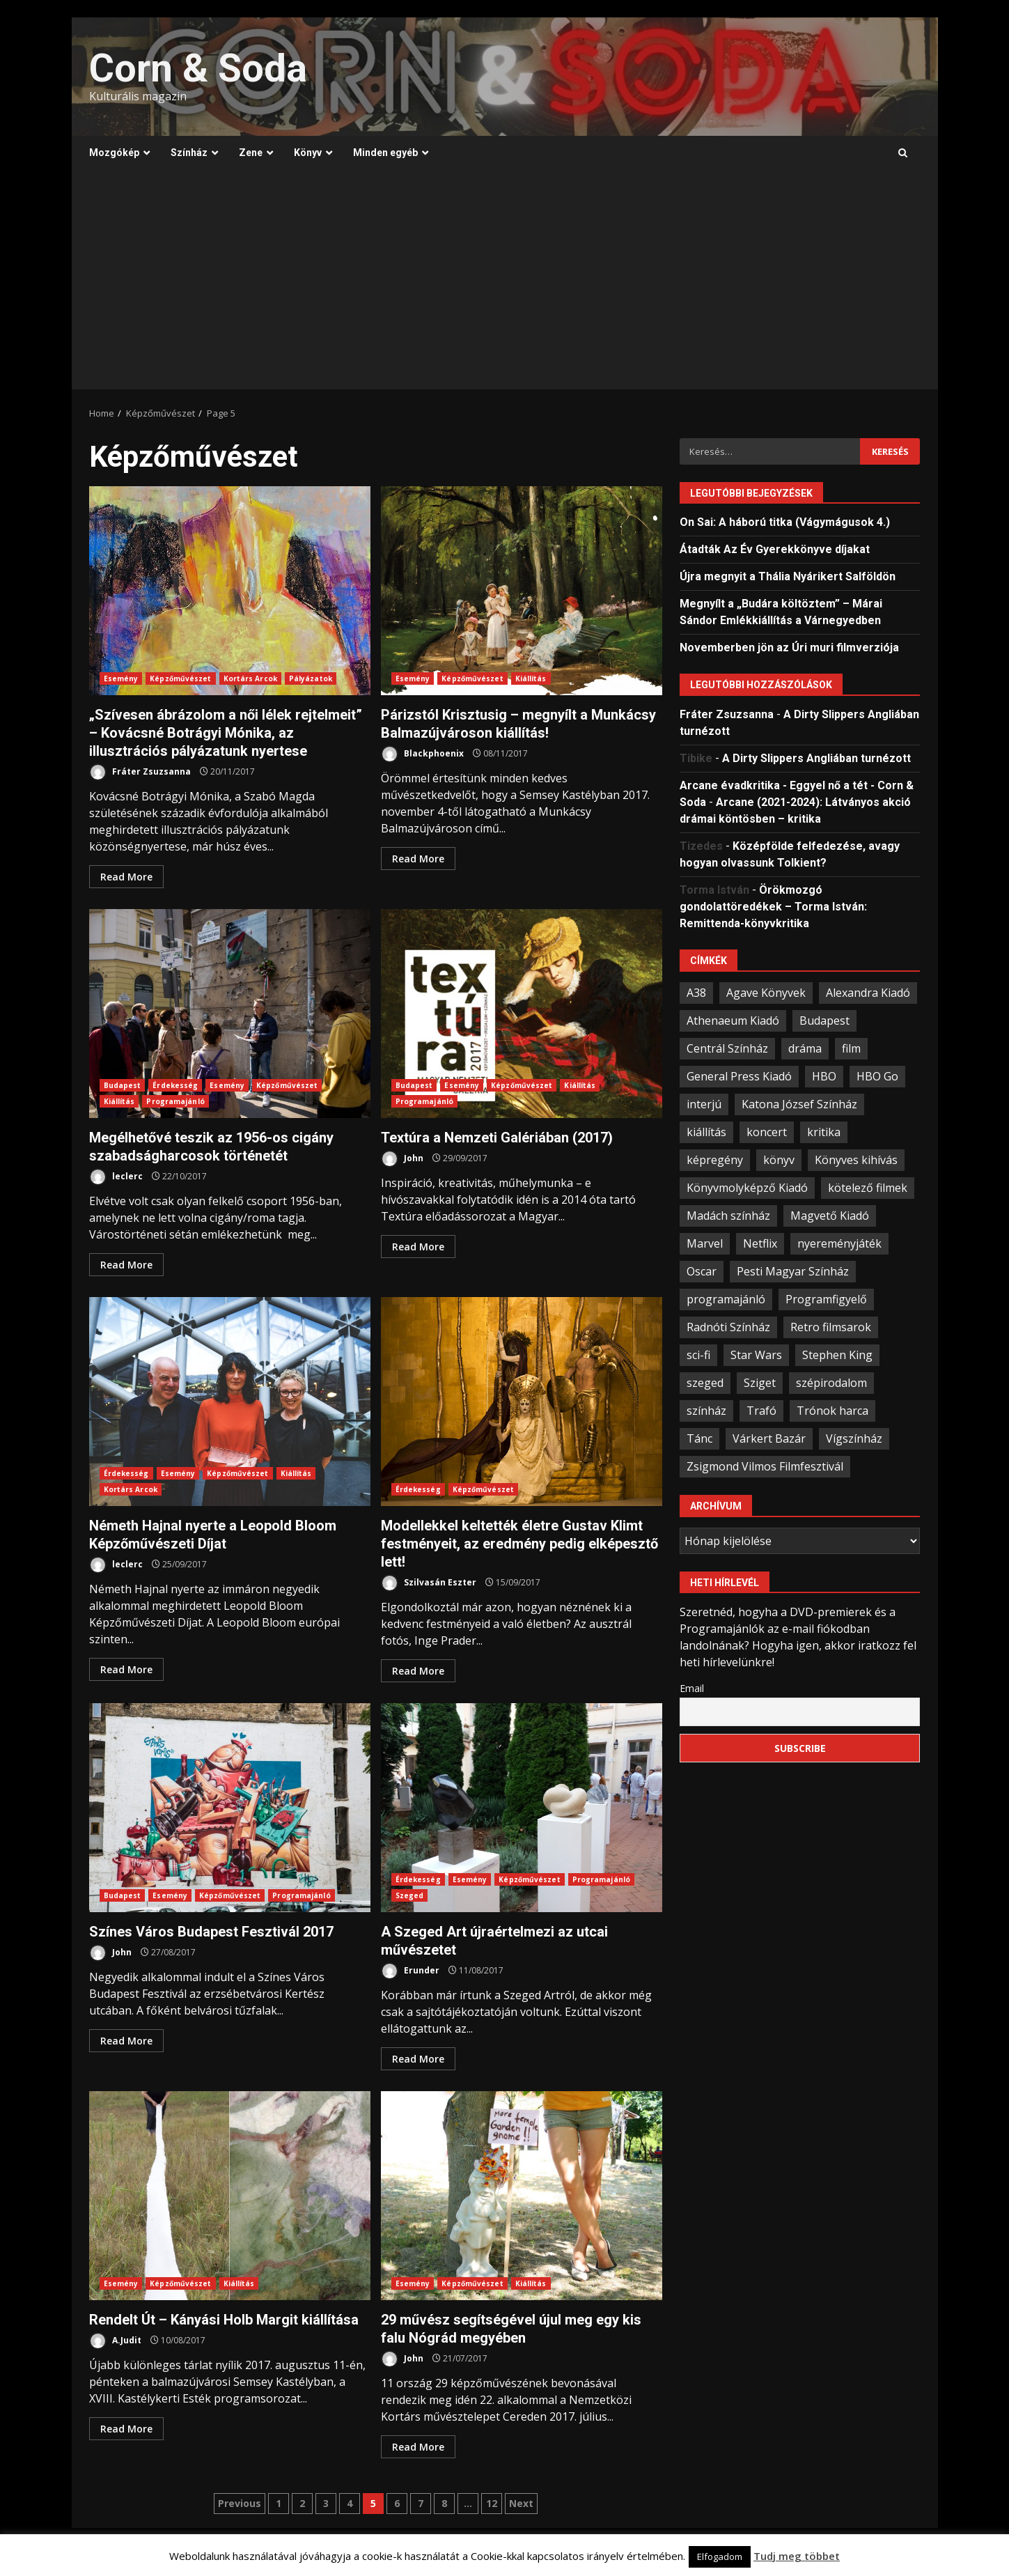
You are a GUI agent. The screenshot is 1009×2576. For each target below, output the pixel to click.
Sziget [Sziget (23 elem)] (760, 1382)
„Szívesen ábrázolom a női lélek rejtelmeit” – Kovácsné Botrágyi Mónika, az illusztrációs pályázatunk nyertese (229, 590)
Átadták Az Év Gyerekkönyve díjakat (775, 549)
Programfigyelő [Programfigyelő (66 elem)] (826, 1299)
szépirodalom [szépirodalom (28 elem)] (831, 1382)
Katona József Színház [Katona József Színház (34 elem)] (799, 1104)
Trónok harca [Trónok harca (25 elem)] (832, 1410)
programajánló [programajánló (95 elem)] (726, 1299)
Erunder (410, 1971)
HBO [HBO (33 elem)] (824, 1076)
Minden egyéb (385, 152)
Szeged (410, 1895)
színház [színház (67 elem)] (706, 1410)
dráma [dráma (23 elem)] (805, 1048)
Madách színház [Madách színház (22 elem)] (728, 1215)
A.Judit (115, 2341)
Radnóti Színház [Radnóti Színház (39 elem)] (728, 1327)
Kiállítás (531, 678)
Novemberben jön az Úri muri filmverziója (789, 647)
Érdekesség (175, 1085)
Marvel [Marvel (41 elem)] (705, 1243)
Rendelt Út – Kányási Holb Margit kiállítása (229, 2195)
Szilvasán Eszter (428, 1583)
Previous (239, 2503)
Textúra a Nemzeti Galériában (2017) (521, 1013)
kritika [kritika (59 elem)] (823, 1132)
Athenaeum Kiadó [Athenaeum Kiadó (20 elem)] (733, 1020)
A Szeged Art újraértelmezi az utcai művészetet (521, 1807)
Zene (251, 152)
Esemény (121, 678)
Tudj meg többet (796, 2556)
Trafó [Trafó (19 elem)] (761, 1410)
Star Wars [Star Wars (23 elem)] (756, 1355)
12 (491, 2503)
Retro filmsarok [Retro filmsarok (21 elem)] (830, 1327)
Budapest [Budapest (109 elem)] (824, 1020)
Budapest (122, 1085)
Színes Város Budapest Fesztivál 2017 (229, 1807)
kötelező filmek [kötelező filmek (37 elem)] (867, 1187)
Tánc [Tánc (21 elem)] (699, 1438)
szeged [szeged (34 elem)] (705, 1382)
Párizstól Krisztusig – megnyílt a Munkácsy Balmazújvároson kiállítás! (521, 590)
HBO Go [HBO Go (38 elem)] (877, 1076)
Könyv (308, 152)
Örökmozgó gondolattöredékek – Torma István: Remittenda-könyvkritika (773, 906)
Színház (189, 152)
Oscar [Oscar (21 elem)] (702, 1271)
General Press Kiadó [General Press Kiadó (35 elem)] (739, 1076)
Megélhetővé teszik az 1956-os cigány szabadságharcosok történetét (229, 1013)
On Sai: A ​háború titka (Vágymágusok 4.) (785, 522)
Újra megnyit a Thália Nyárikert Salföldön (787, 576)
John (402, 1158)
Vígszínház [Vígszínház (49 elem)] (854, 1438)
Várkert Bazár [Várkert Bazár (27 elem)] (769, 1438)
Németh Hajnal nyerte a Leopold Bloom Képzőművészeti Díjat (229, 1401)
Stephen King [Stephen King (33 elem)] (837, 1355)
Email (692, 1688)
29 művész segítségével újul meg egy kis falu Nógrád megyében (521, 2195)
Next (521, 2503)
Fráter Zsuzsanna (140, 772)
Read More (126, 876)
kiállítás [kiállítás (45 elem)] (706, 1132)
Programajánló (175, 1101)
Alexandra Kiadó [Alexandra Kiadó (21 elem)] (868, 992)
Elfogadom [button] (719, 2556)
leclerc (116, 1177)
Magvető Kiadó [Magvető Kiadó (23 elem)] (829, 1215)
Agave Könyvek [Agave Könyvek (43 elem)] (766, 992)
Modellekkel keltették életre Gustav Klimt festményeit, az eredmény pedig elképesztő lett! (521, 1401)
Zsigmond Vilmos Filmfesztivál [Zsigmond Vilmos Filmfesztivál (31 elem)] (765, 1466)
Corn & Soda (198, 68)
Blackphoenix (422, 754)
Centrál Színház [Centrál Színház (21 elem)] (727, 1048)
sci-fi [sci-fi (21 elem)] (698, 1355)
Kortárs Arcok (250, 678)
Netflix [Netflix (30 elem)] (760, 1243)
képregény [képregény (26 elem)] (715, 1159)
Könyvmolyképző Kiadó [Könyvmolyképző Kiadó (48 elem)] (747, 1187)
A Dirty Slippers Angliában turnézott (816, 758)
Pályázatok (310, 678)
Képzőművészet (180, 678)
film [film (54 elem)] (851, 1048)
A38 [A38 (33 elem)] (696, 992)
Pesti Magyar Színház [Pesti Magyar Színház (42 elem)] (793, 1271)
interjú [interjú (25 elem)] (704, 1104)
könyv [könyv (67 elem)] (779, 1159)
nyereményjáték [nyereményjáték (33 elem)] (839, 1243)
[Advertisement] (505, 284)
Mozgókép (114, 152)
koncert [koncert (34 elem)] (766, 1132)
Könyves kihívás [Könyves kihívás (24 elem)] (856, 1159)
